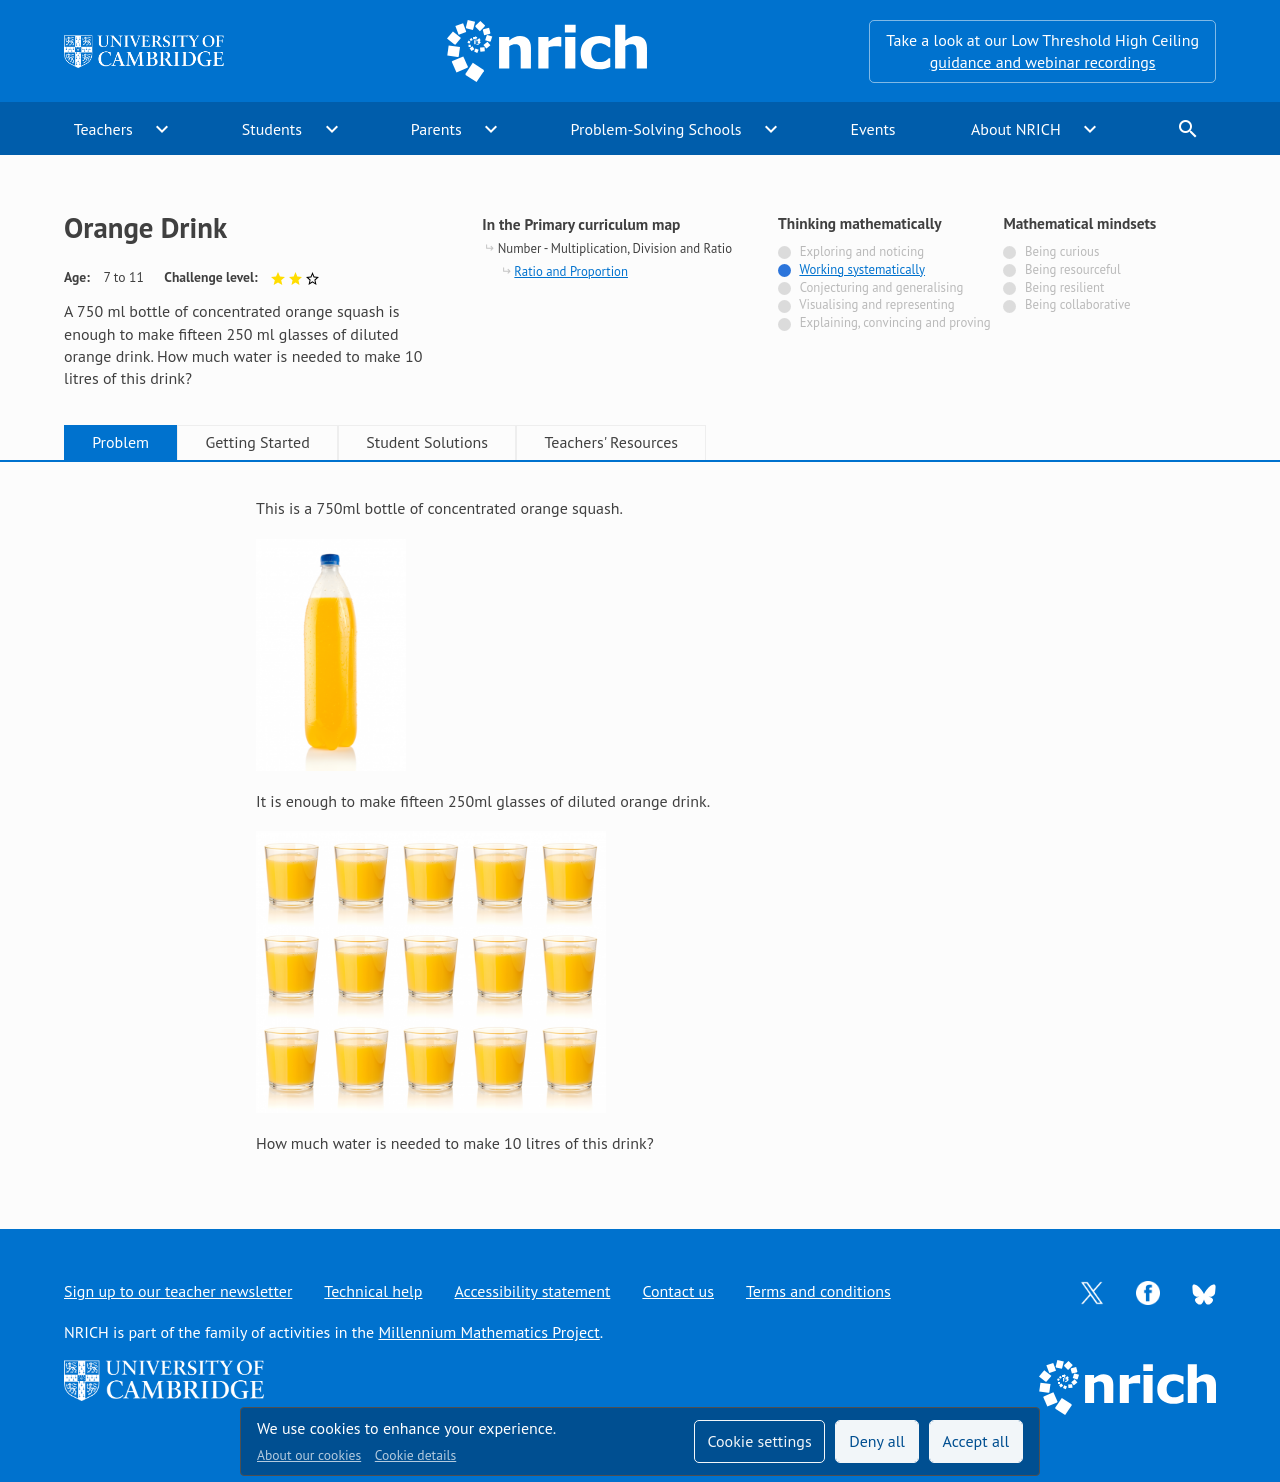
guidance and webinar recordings (1043, 62)
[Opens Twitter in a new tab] (1092, 1291)
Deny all (877, 1441)
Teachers (103, 129)
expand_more (162, 129)
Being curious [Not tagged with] (1062, 251)
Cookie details (415, 1455)
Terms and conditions (818, 1291)
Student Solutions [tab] (427, 442)
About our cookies (309, 1455)
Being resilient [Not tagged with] (1064, 287)
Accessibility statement (532, 1291)
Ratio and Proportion (571, 271)
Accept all (976, 1441)
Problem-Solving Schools (656, 129)
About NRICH (1016, 129)
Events (872, 129)
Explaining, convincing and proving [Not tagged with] (895, 322)
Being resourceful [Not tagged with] (1073, 269)
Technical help (373, 1291)
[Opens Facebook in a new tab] (1148, 1291)
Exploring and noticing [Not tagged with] (862, 251)
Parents (436, 129)
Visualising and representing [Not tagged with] (876, 304)
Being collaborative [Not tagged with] (1078, 304)
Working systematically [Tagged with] (862, 269)
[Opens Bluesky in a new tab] (1204, 1292)
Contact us (678, 1291)
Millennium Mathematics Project (488, 1332)
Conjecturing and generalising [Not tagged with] (882, 287)
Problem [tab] (120, 442)
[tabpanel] (640, 825)
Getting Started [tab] (257, 442)
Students (272, 129)
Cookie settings (759, 1441)
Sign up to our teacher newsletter (178, 1291)
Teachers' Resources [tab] (611, 442)
